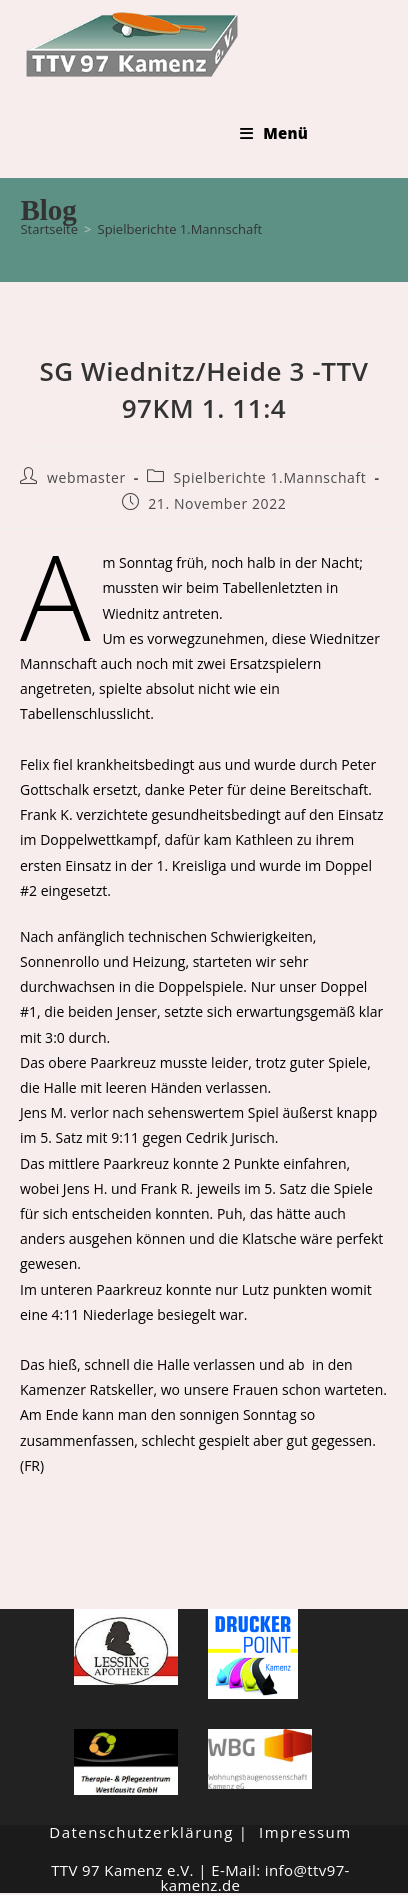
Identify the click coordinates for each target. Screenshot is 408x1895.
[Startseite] (49, 229)
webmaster (86, 477)
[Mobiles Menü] (274, 133)
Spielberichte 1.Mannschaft (180, 229)
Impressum (305, 1832)
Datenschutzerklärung (141, 1832)
